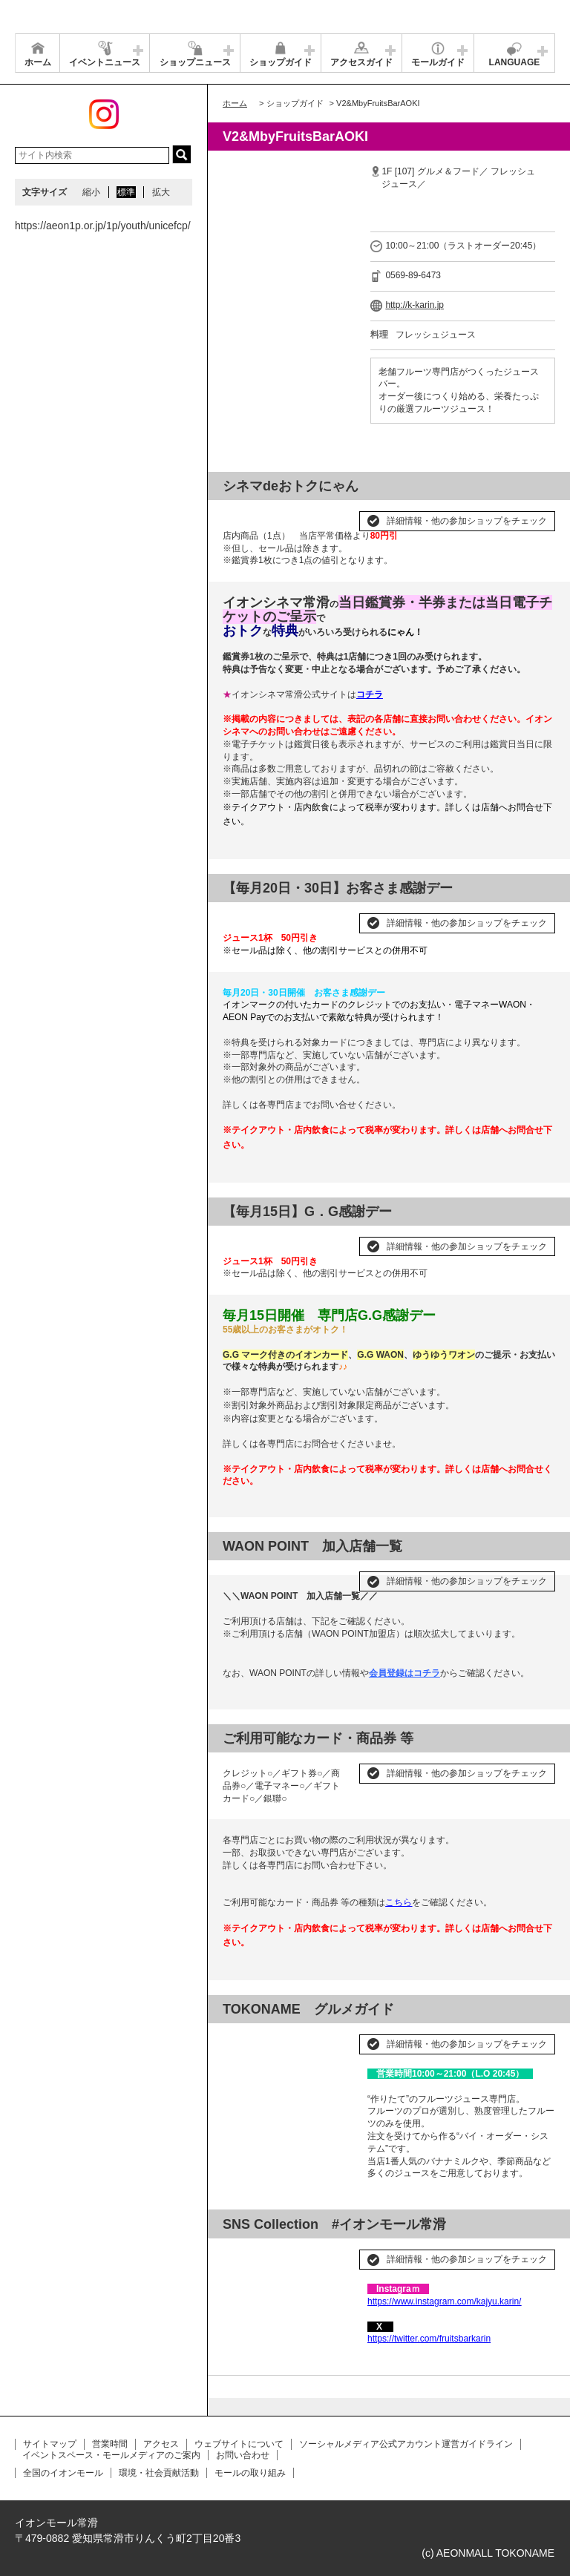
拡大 (161, 192)
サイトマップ (49, 2444)
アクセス (161, 2444)
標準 (126, 192)
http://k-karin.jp (414, 305)
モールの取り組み (250, 2473)
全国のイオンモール (63, 2473)
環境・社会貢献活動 (159, 2473)
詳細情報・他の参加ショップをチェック (467, 521)
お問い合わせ (242, 2455)
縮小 (91, 192)
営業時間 (110, 2444)
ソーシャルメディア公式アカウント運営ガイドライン (406, 2444)
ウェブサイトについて (239, 2444)
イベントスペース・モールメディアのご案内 (111, 2455)
